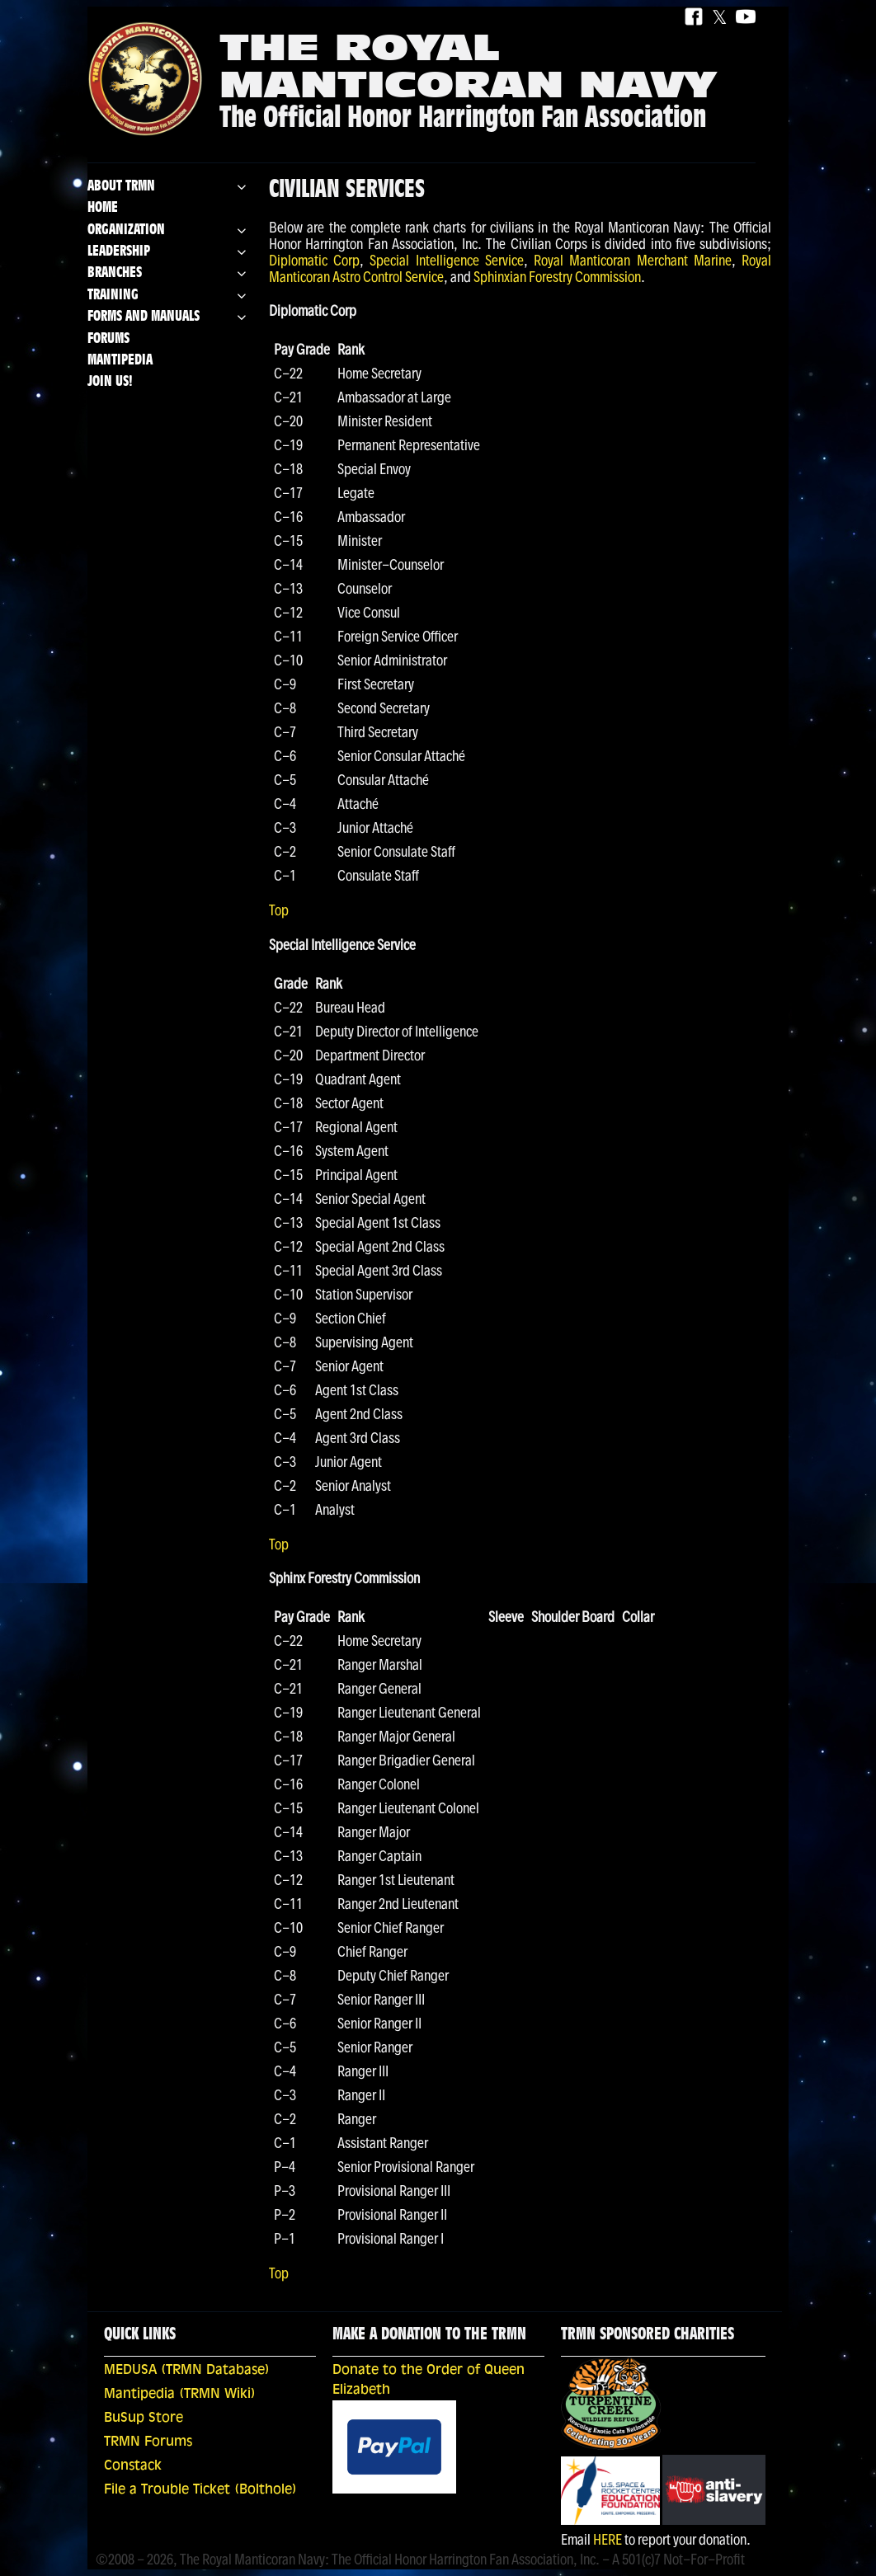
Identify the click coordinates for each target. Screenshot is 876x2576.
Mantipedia (120, 361)
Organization (126, 230)
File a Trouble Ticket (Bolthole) (200, 2490)
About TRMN (121, 187)
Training (113, 296)
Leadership (118, 252)
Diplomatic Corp (314, 260)
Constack (133, 2466)
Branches (114, 273)
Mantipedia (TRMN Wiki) (180, 2394)
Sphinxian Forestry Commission (557, 276)
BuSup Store (143, 2418)
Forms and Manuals (143, 317)
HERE (607, 2539)
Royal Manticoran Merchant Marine (633, 260)
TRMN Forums (148, 2442)
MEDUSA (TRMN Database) (187, 2370)
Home (102, 208)
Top (279, 910)
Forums (108, 339)
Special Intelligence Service (446, 260)
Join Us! (110, 382)
